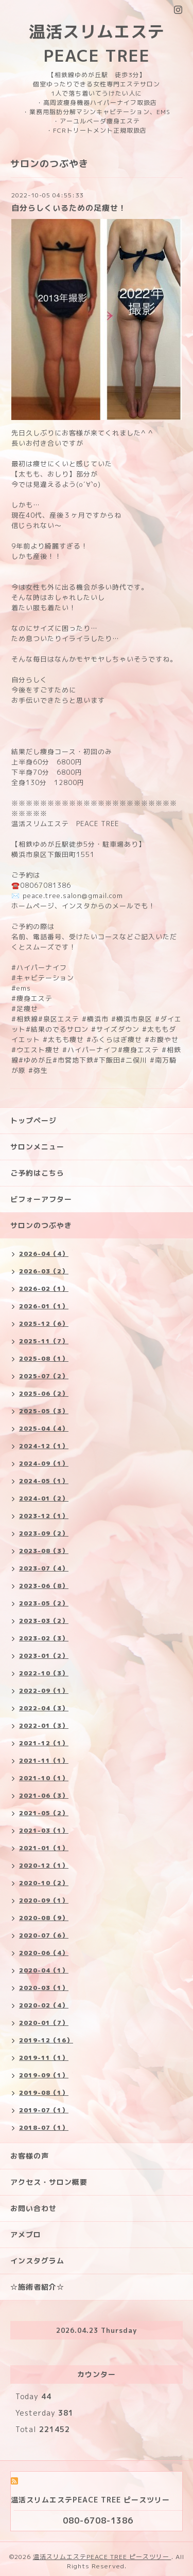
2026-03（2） (43, 1271)
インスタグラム (37, 2261)
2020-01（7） (43, 2022)
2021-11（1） (43, 1760)
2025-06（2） (43, 1393)
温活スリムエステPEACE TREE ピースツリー (102, 2556)
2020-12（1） (43, 1865)
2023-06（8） (43, 1585)
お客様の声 (29, 2156)
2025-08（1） (43, 1358)
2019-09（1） (43, 2075)
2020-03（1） (43, 1987)
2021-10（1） (43, 1778)
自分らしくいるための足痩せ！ (69, 208)
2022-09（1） (43, 1690)
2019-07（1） (43, 2110)
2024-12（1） (43, 1445)
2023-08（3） (43, 1550)
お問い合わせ (33, 2208)
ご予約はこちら (37, 1173)
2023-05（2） (43, 1603)
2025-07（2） (43, 1376)
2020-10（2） (43, 1882)
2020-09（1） (43, 1900)
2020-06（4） (43, 1952)
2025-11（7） (43, 1341)
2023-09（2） (43, 1533)
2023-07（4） (43, 1568)
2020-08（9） (43, 1917)
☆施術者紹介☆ (37, 2287)
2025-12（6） (43, 1323)
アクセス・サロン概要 (48, 2182)
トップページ (33, 1120)
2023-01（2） (43, 1655)
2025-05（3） (43, 1410)
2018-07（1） (43, 2127)
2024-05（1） (43, 1480)
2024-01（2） (43, 1498)
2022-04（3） (43, 1708)
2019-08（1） (43, 2092)
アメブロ (25, 2234)
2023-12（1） (43, 1515)
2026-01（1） (43, 1306)
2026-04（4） (43, 1253)
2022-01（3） (43, 1725)
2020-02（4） (43, 2005)
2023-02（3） (43, 1638)
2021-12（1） (43, 1743)
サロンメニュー (37, 1147)
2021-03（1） (43, 1830)
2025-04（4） (43, 1428)
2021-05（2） (43, 1812)
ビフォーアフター (41, 1199)
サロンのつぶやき (41, 1225)
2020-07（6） (43, 1935)
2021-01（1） (43, 1847)
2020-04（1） (43, 1970)
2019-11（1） (43, 2057)
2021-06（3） (43, 1795)
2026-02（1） (43, 1288)
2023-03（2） (43, 1620)
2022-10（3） (43, 1673)
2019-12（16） (46, 2040)
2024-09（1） (43, 1463)
